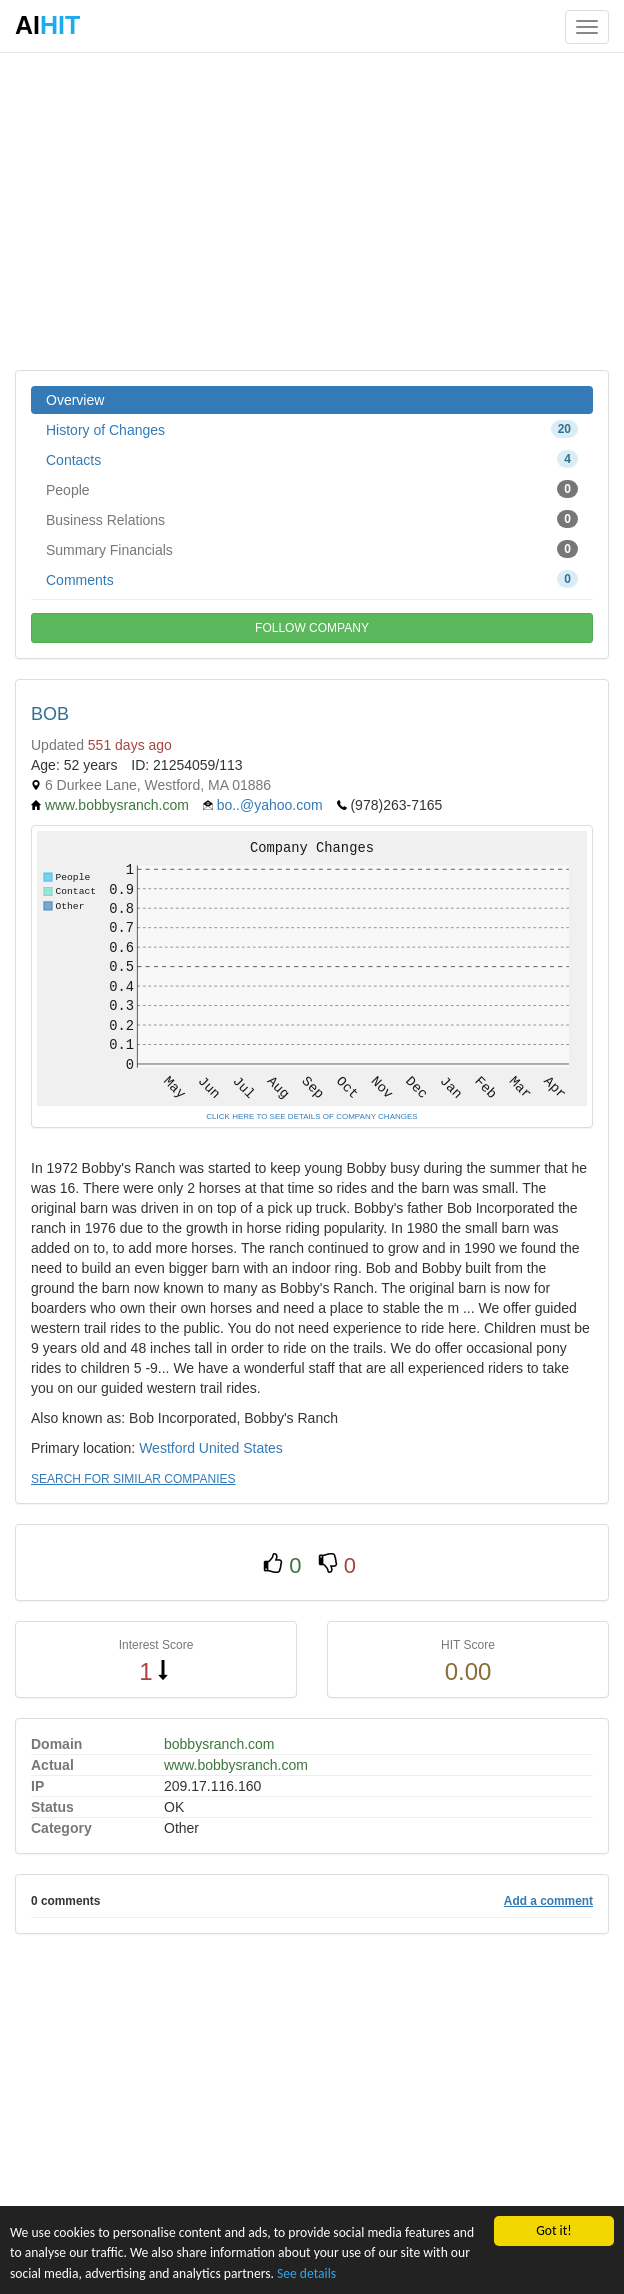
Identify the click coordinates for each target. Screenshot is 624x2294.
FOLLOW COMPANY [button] (312, 628)
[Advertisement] (312, 210)
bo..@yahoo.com (270, 805)
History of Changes (312, 429)
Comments (312, 579)
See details (306, 2273)
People (312, 489)
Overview (75, 400)
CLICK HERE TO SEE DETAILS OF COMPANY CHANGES (311, 1116)
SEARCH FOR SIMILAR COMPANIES (133, 1479)
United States (241, 1448)
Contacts (312, 459)
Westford (167, 1448)
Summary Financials (312, 549)
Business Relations (312, 519)
